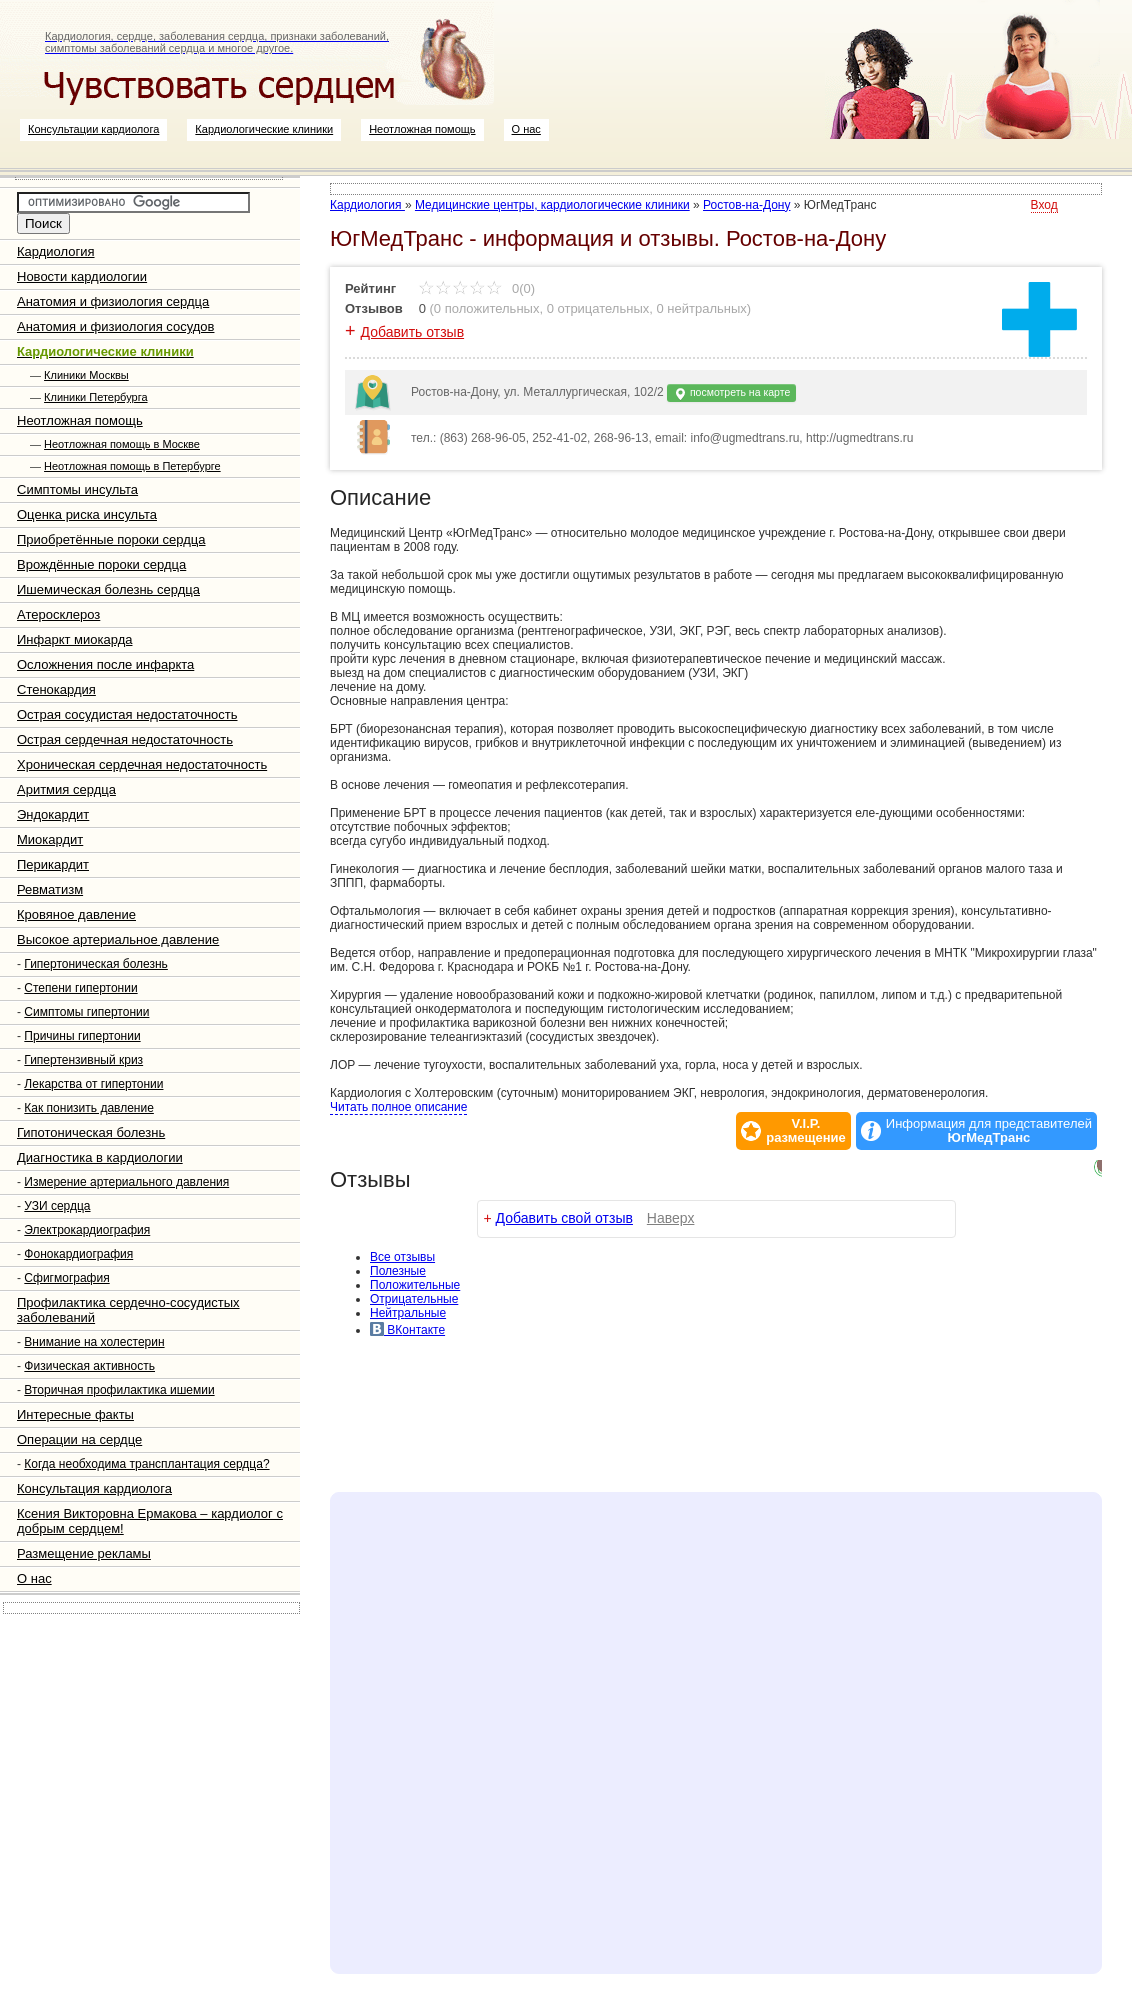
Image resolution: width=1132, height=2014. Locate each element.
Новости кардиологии (82, 276)
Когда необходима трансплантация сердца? (146, 1464)
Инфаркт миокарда (74, 639)
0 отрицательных (598, 308)
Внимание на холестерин (94, 1342)
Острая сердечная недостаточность (125, 739)
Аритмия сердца (66, 789)
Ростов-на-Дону (746, 205)
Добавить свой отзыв (564, 1218)
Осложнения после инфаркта (105, 664)
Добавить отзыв (413, 332)
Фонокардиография (78, 1254)
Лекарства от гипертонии (93, 1084)
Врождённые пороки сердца (101, 564)
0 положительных (487, 308)
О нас (526, 129)
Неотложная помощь (422, 129)
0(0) (476, 288)
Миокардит (50, 839)
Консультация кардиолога (94, 1488)
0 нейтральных (702, 308)
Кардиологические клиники (264, 129)
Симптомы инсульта (77, 489)
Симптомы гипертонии (86, 1012)
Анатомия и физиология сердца (113, 301)
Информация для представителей (989, 1131)
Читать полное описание (398, 1107)
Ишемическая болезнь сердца (108, 589)
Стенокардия (56, 689)
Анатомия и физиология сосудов (115, 326)
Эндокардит (53, 814)
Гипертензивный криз (83, 1060)
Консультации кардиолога (93, 129)
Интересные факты (75, 1414)
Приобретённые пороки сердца (111, 539)
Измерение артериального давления (126, 1182)
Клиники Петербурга (95, 397)
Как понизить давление (89, 1108)
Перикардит (53, 864)
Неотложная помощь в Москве (122, 444)
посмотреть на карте (731, 393)
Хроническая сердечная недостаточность (142, 764)
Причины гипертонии (82, 1036)
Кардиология (56, 251)
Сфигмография (66, 1278)
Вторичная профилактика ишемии (119, 1390)
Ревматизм (50, 889)
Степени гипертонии (80, 988)
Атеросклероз (58, 614)
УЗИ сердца (57, 1206)
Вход (1044, 205)
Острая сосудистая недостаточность (127, 714)
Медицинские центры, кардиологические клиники (552, 205)
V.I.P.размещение (806, 1131)
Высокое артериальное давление (118, 939)
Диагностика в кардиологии (100, 1157)
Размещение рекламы (84, 1553)
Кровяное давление (76, 914)
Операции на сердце (79, 1439)
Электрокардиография (87, 1230)
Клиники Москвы (86, 375)
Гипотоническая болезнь (91, 1132)
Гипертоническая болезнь (96, 964)
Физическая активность (89, 1366)
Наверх (671, 1218)
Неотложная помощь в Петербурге (132, 466)
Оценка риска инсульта (87, 514)
